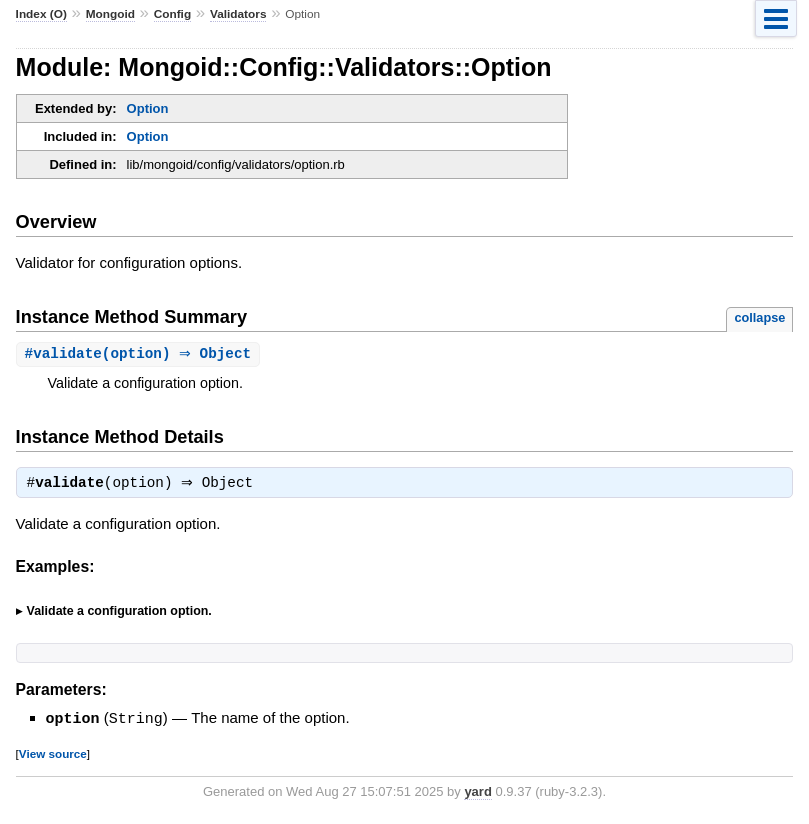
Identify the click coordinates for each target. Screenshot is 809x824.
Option (148, 108)
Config (172, 14)
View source (53, 755)
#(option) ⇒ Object (141, 354)
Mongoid (110, 14)
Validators (238, 14)
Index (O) (41, 14)
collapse (759, 317)
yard (477, 793)
